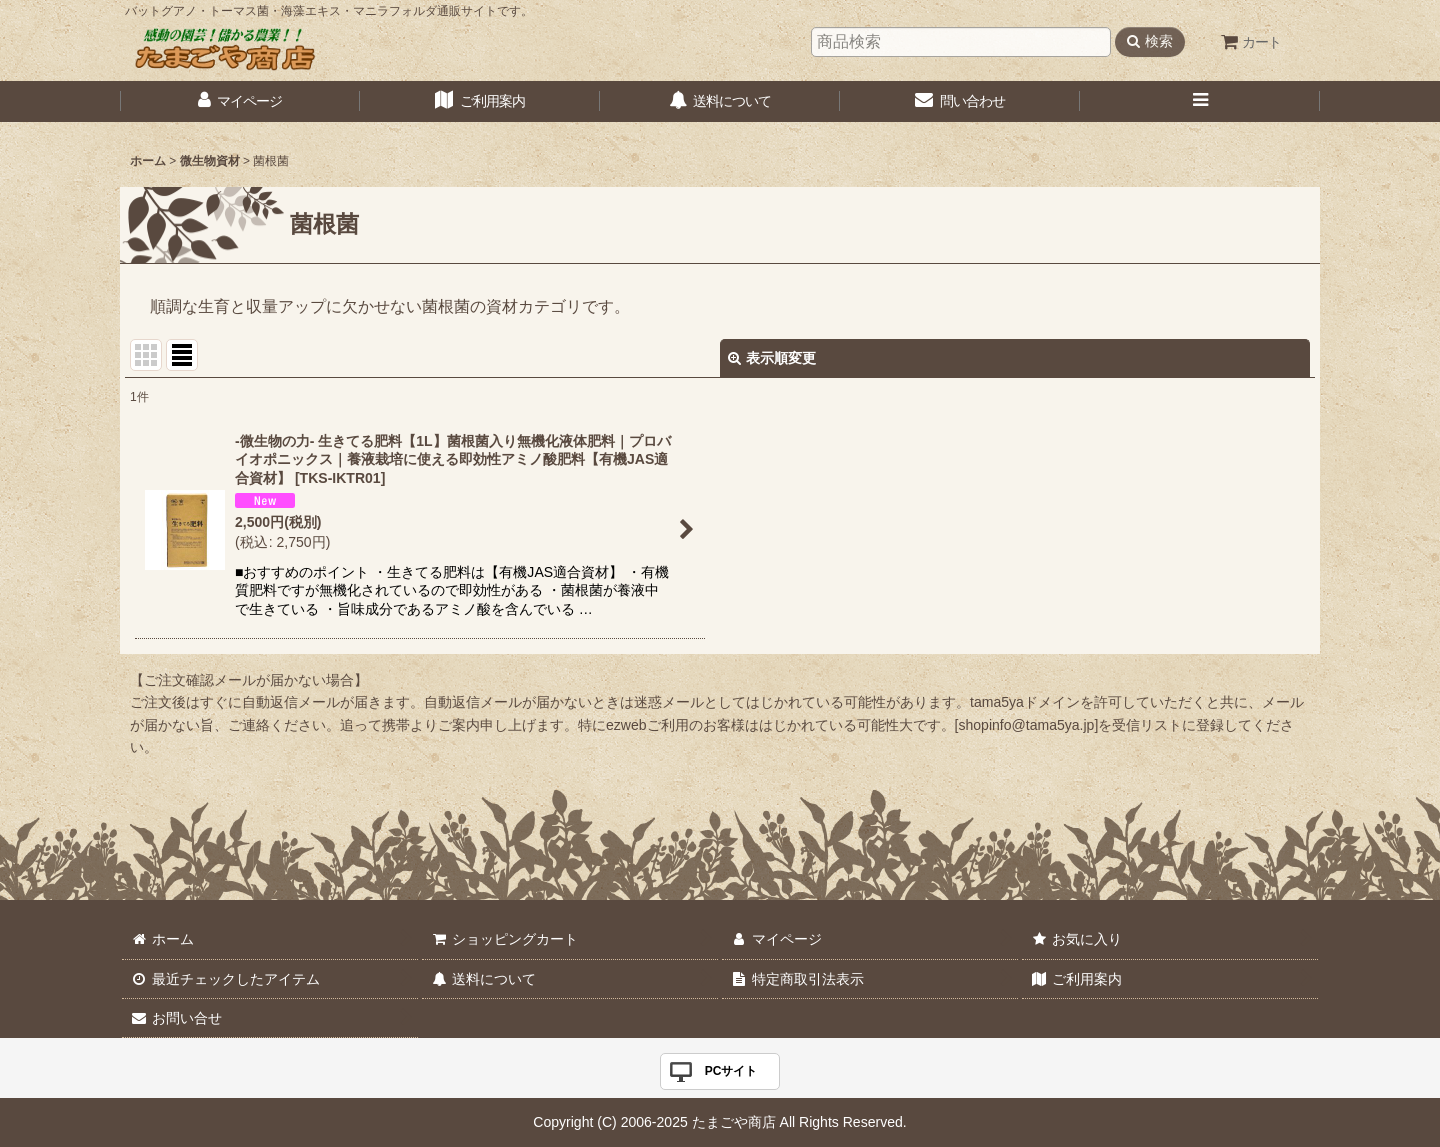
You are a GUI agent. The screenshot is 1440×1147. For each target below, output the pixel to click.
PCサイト (731, 1071)
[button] (1200, 101)
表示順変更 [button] (772, 358)
